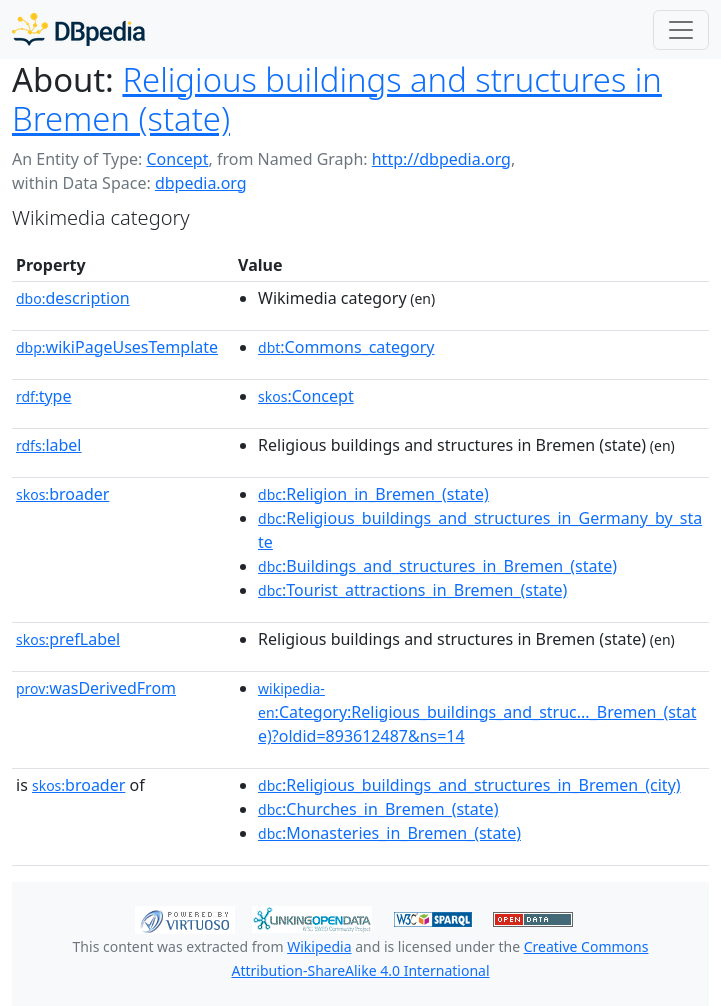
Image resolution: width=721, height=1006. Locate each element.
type (44, 396)
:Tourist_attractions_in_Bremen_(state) (412, 590)
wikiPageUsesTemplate (117, 347)
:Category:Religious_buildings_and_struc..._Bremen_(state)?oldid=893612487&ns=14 (477, 713)
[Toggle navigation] (681, 30)
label (49, 445)
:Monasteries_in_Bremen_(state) (389, 833)
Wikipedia (319, 946)
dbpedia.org (201, 183)
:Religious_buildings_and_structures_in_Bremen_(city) (469, 785)
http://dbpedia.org (441, 159)
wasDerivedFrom (96, 688)
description (73, 298)
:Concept (306, 396)
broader (62, 494)
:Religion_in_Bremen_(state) (373, 494)
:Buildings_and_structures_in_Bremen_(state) (437, 566)
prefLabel (68, 639)
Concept (177, 159)
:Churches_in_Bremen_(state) (378, 809)
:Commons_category (346, 347)
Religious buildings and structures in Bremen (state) (337, 99)
